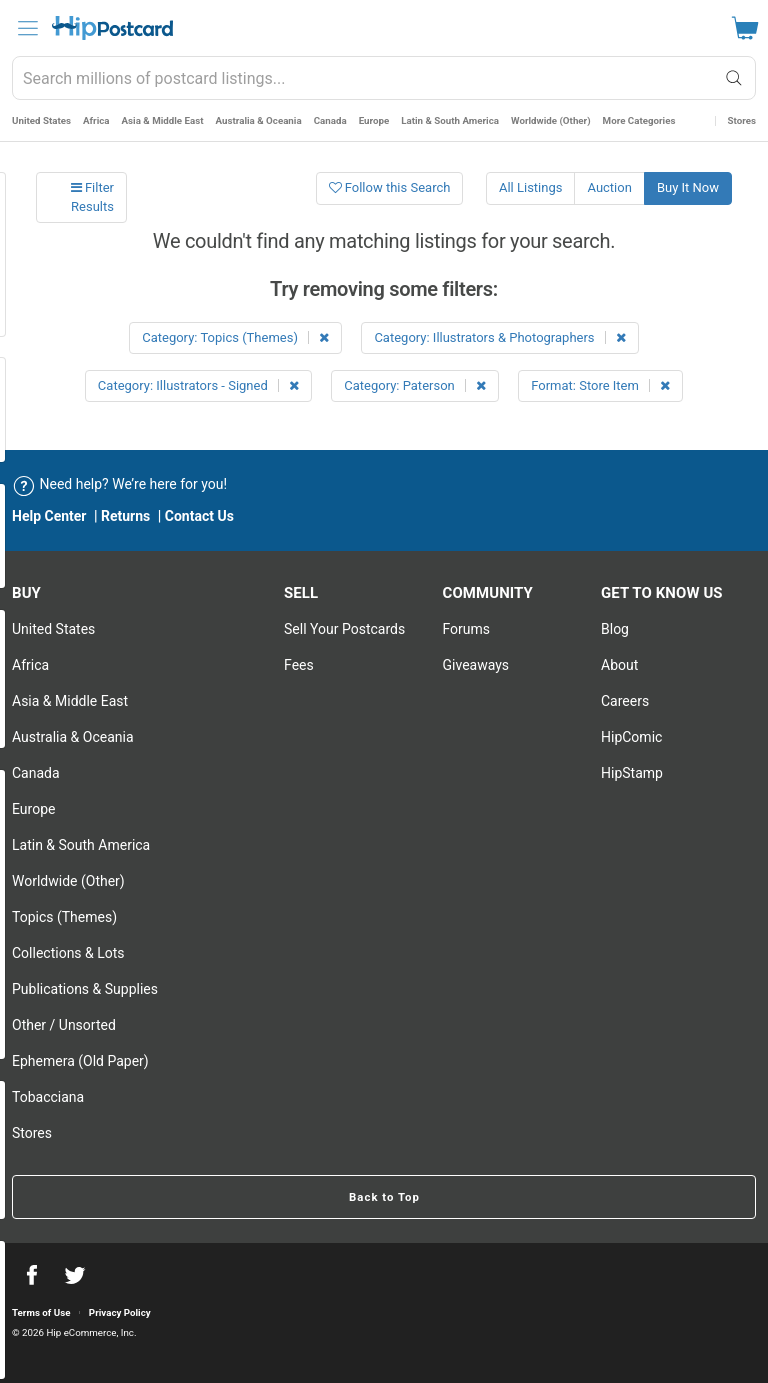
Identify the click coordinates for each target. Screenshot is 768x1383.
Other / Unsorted (64, 1025)
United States (41, 120)
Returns (125, 516)
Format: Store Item (600, 385)
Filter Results (92, 197)
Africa (96, 120)
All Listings (531, 187)
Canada (330, 120)
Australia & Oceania (259, 120)
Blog (615, 629)
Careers (625, 701)
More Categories (639, 120)
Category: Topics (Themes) (235, 337)
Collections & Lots (68, 953)
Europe (374, 120)
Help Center (49, 516)
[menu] (28, 28)
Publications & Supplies (85, 989)
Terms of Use (41, 1312)
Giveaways (476, 665)
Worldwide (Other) (551, 120)
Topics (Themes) (64, 917)
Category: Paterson (415, 385)
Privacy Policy (120, 1312)
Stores (742, 120)
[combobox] (384, 78)
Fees (299, 665)
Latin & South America (450, 120)
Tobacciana (48, 1097)
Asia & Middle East (163, 120)
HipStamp (632, 773)
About (619, 665)
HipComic (631, 737)
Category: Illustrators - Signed (198, 385)
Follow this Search (390, 187)
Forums (467, 629)
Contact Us (199, 516)
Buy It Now (688, 187)
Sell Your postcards (344, 629)
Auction (609, 187)
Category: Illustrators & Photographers (499, 337)
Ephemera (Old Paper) (80, 1061)
